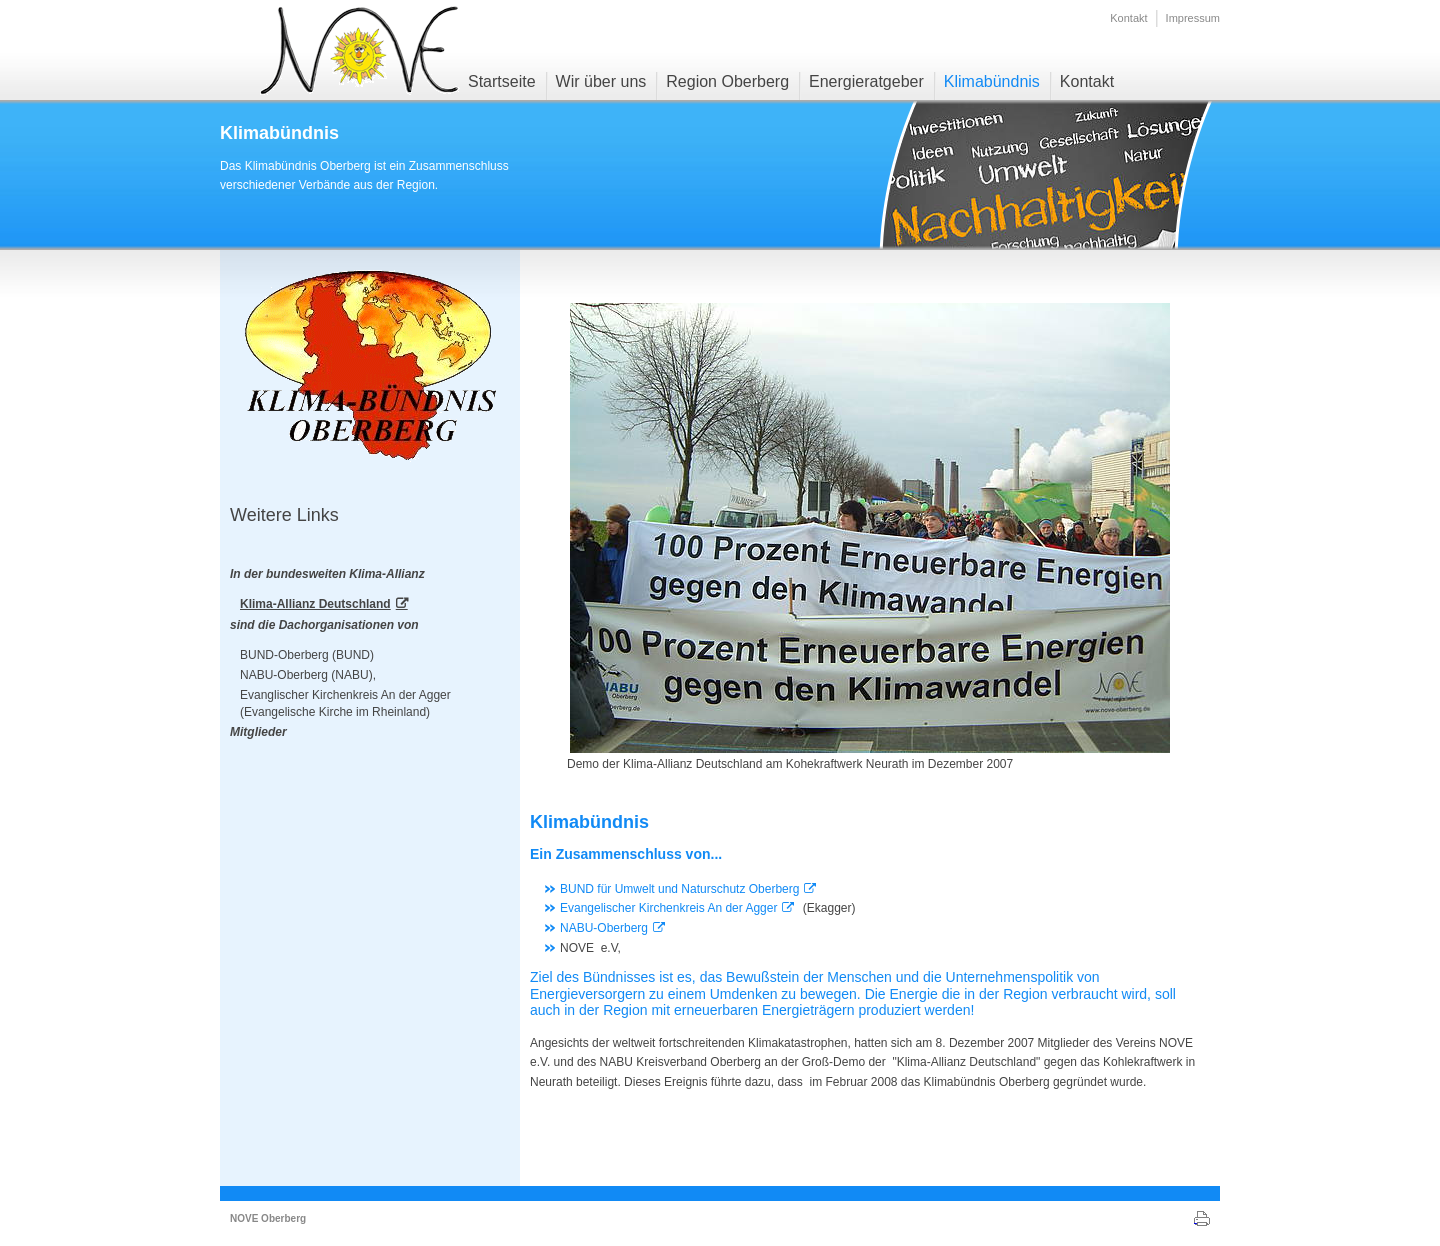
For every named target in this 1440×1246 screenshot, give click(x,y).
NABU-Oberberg (604, 928)
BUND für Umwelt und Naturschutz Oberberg (679, 889)
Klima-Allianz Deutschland (315, 604)
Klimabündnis (992, 81)
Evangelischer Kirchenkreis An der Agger (668, 908)
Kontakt (1128, 18)
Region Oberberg (727, 81)
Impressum (1193, 18)
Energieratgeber (866, 81)
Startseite (502, 81)
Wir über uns (601, 81)
